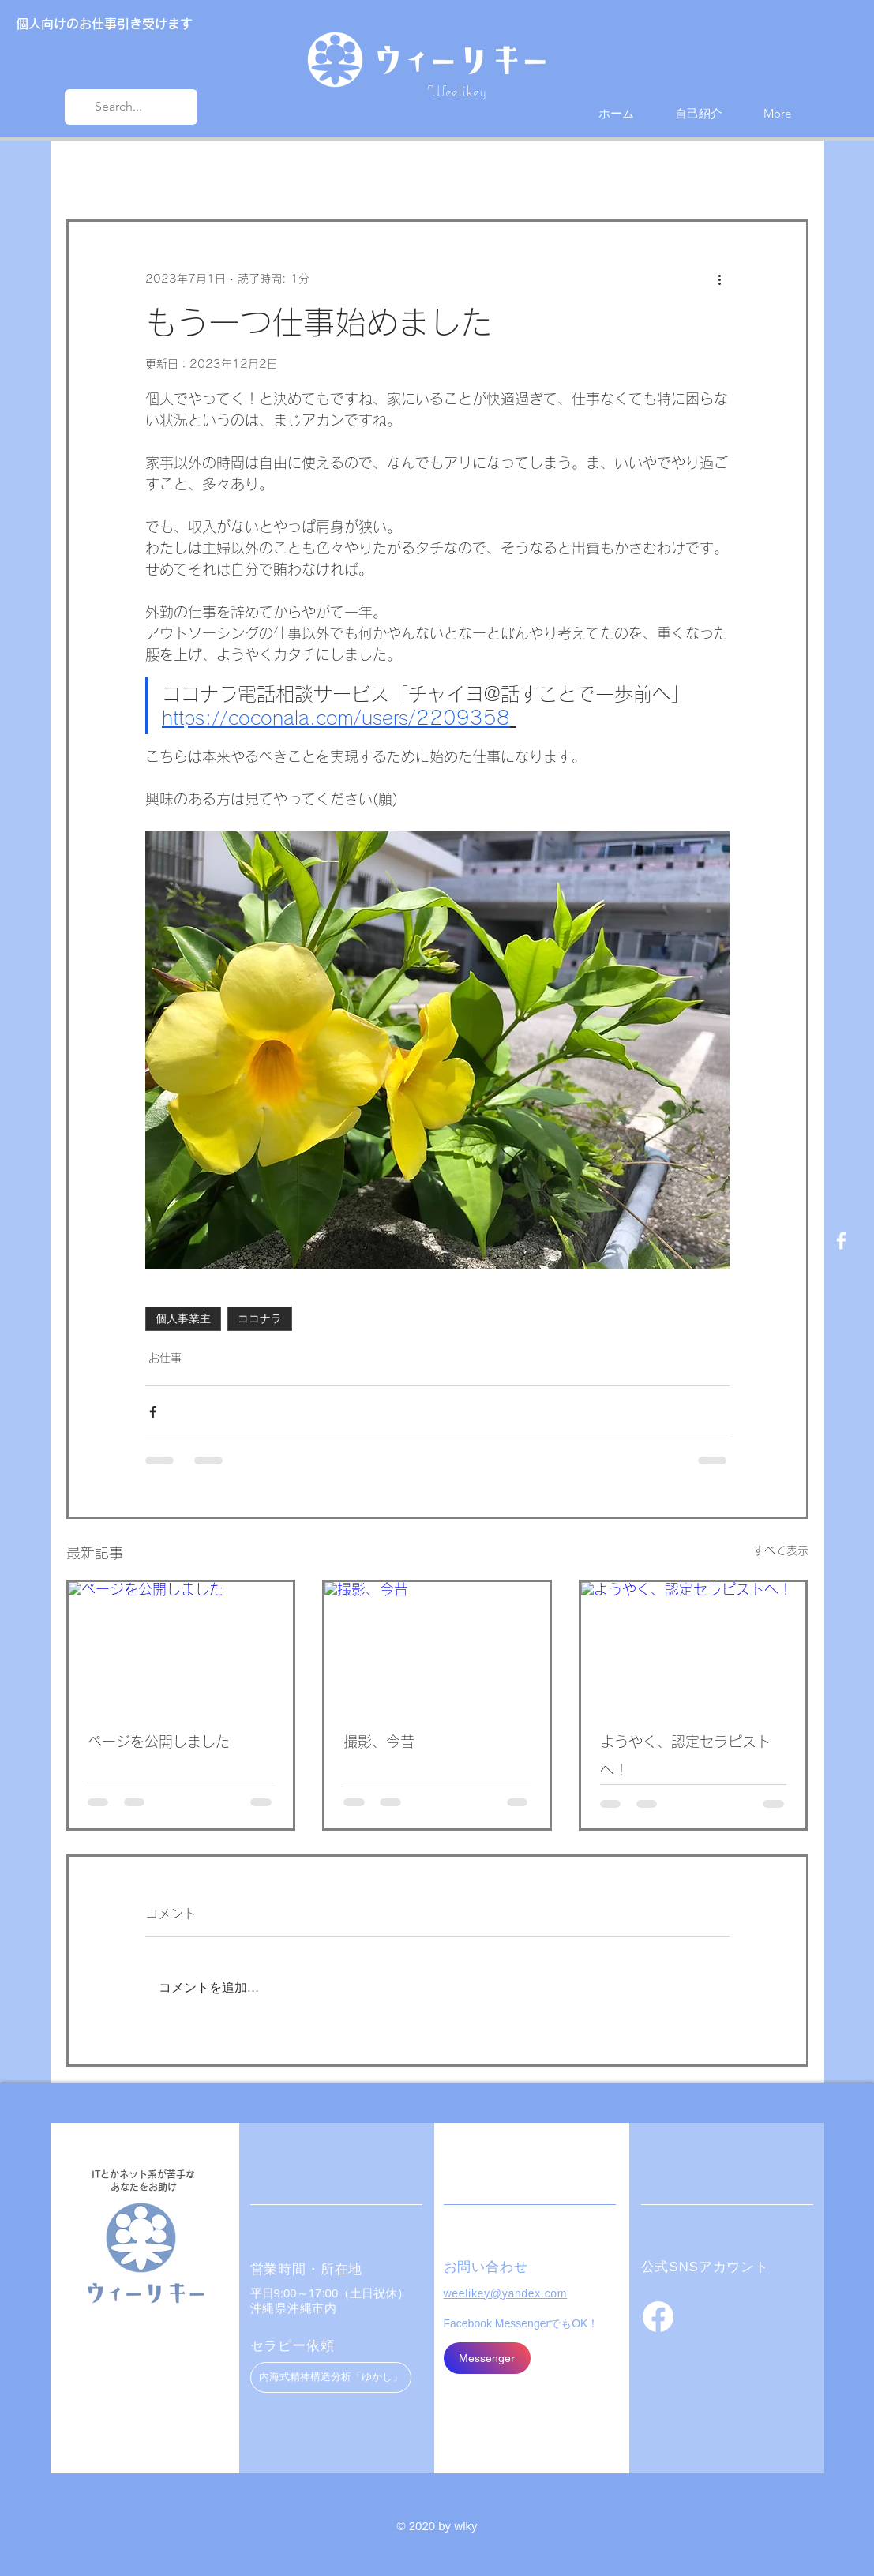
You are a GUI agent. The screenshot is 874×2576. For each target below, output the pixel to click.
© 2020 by (426, 2526)
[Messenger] (487, 2358)
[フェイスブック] (658, 2316)
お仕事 (216, 172)
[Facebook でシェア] (152, 1411)
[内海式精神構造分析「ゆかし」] (330, 2377)
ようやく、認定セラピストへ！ (685, 1755)
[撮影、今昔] (437, 1645)
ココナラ (260, 1318)
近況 (155, 172)
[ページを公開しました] (181, 1645)
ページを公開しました (159, 1741)
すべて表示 (780, 1550)
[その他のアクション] (720, 278)
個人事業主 (183, 1318)
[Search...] (129, 107)
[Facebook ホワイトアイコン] (841, 1240)
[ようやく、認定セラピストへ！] (693, 1645)
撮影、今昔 (378, 1741)
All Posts (89, 172)
